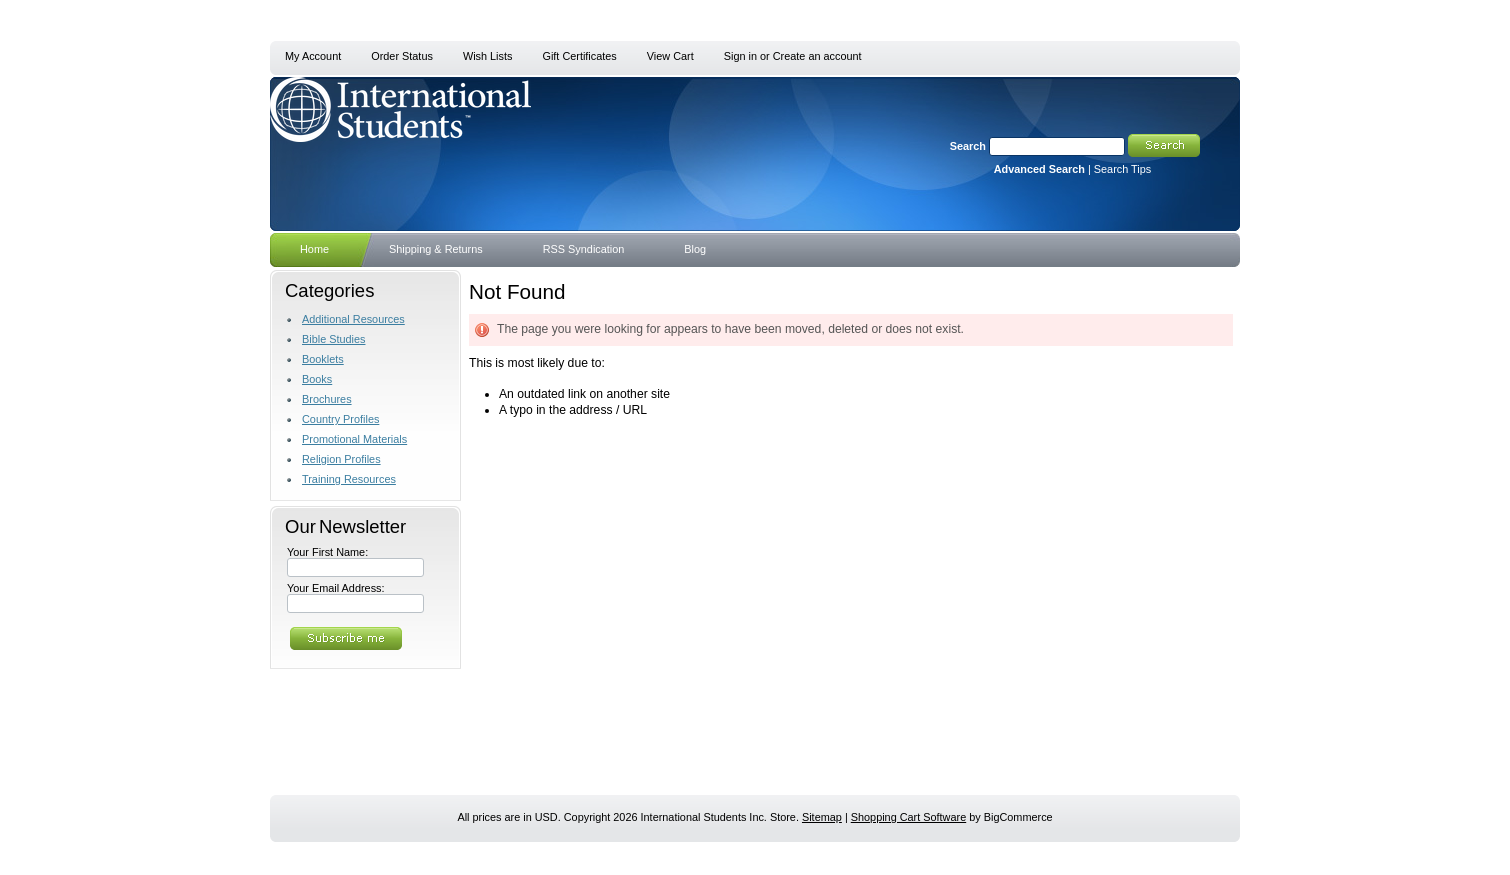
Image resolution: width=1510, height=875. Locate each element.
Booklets (323, 359)
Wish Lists (488, 56)
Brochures (327, 399)
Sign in (740, 56)
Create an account (817, 56)
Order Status (402, 56)
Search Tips (1122, 169)
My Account (313, 56)
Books (317, 379)
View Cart (670, 56)
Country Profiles (340, 419)
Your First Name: (327, 552)
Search (968, 146)
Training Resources (349, 479)
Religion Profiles (341, 459)
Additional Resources (353, 319)
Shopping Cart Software (908, 817)
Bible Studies (333, 339)
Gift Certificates (579, 56)
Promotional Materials (354, 439)
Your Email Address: (336, 588)
